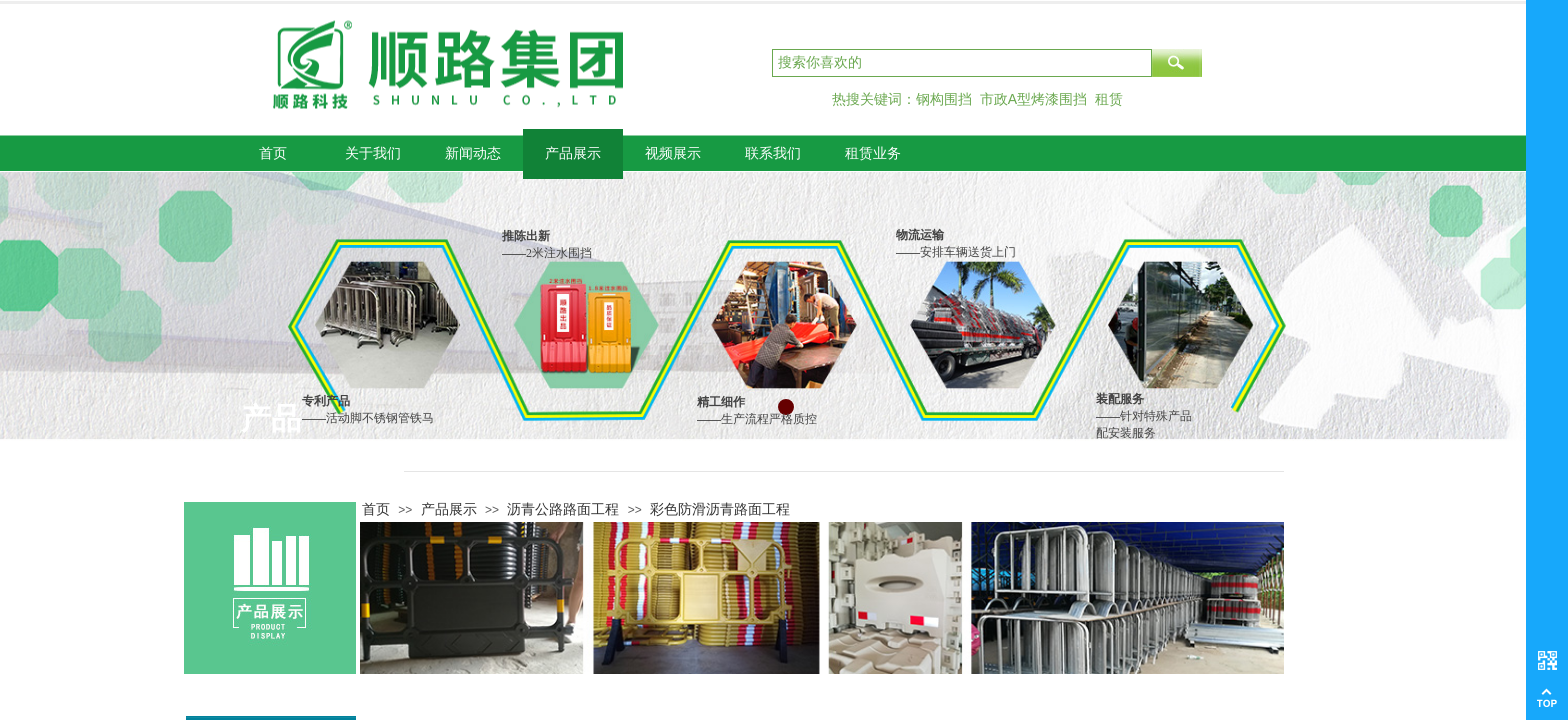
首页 (273, 153)
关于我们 (373, 153)
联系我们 (773, 153)
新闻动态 (473, 153)
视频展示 (673, 153)
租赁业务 (873, 153)
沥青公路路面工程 (563, 509)
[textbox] (962, 63)
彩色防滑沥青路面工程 (720, 509)
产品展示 (573, 153)
